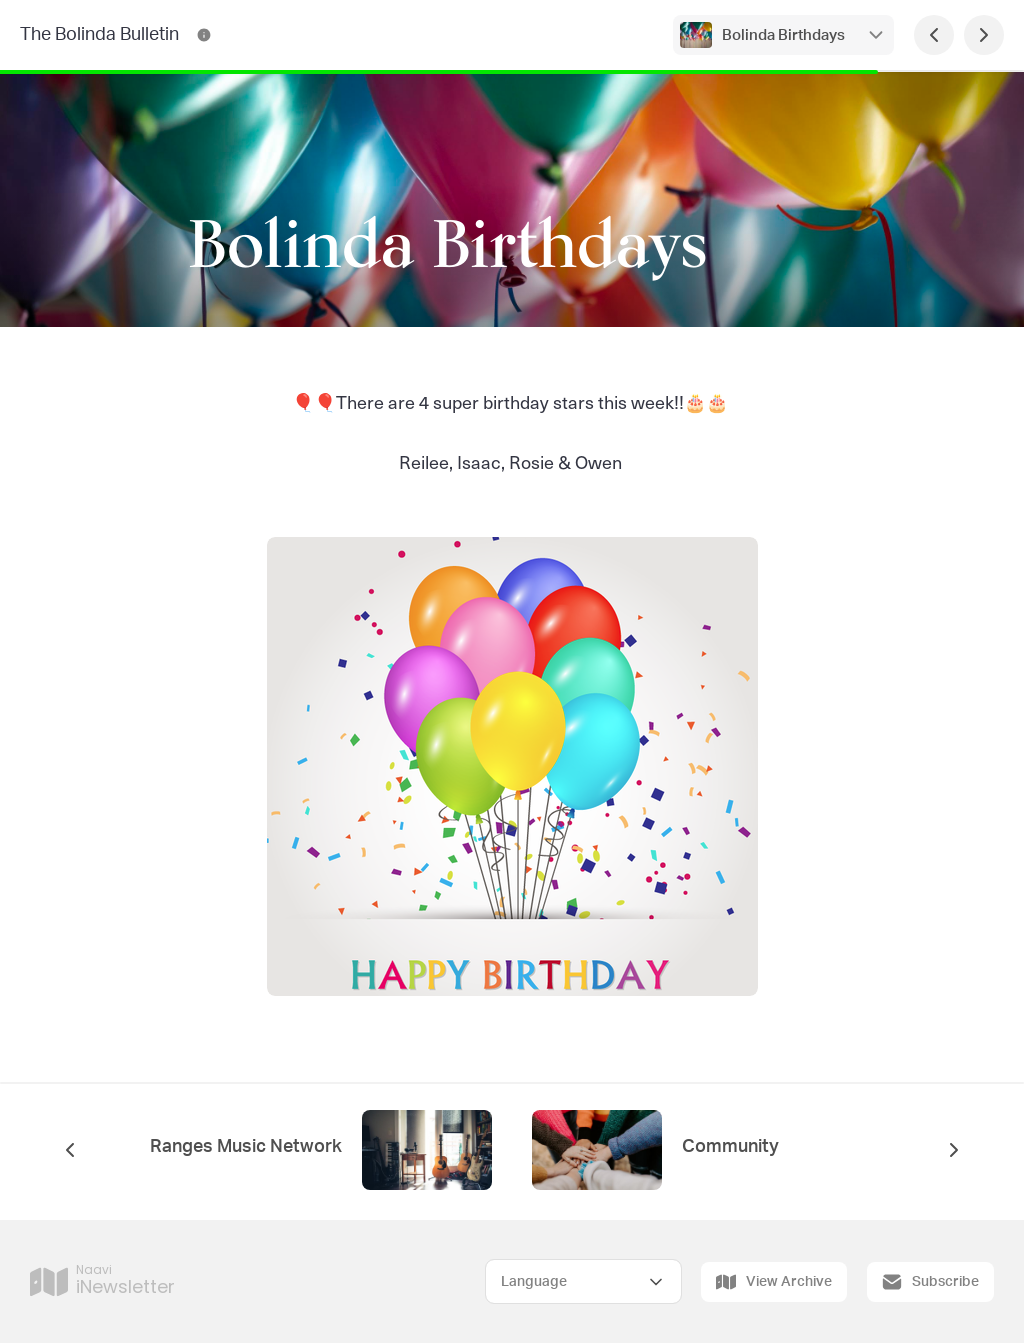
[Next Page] (984, 35)
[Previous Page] (934, 35)
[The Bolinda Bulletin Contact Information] (204, 35)
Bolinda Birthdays (783, 35)
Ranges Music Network (246, 1147)
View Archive (774, 1282)
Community (730, 1147)
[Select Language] (583, 1281)
